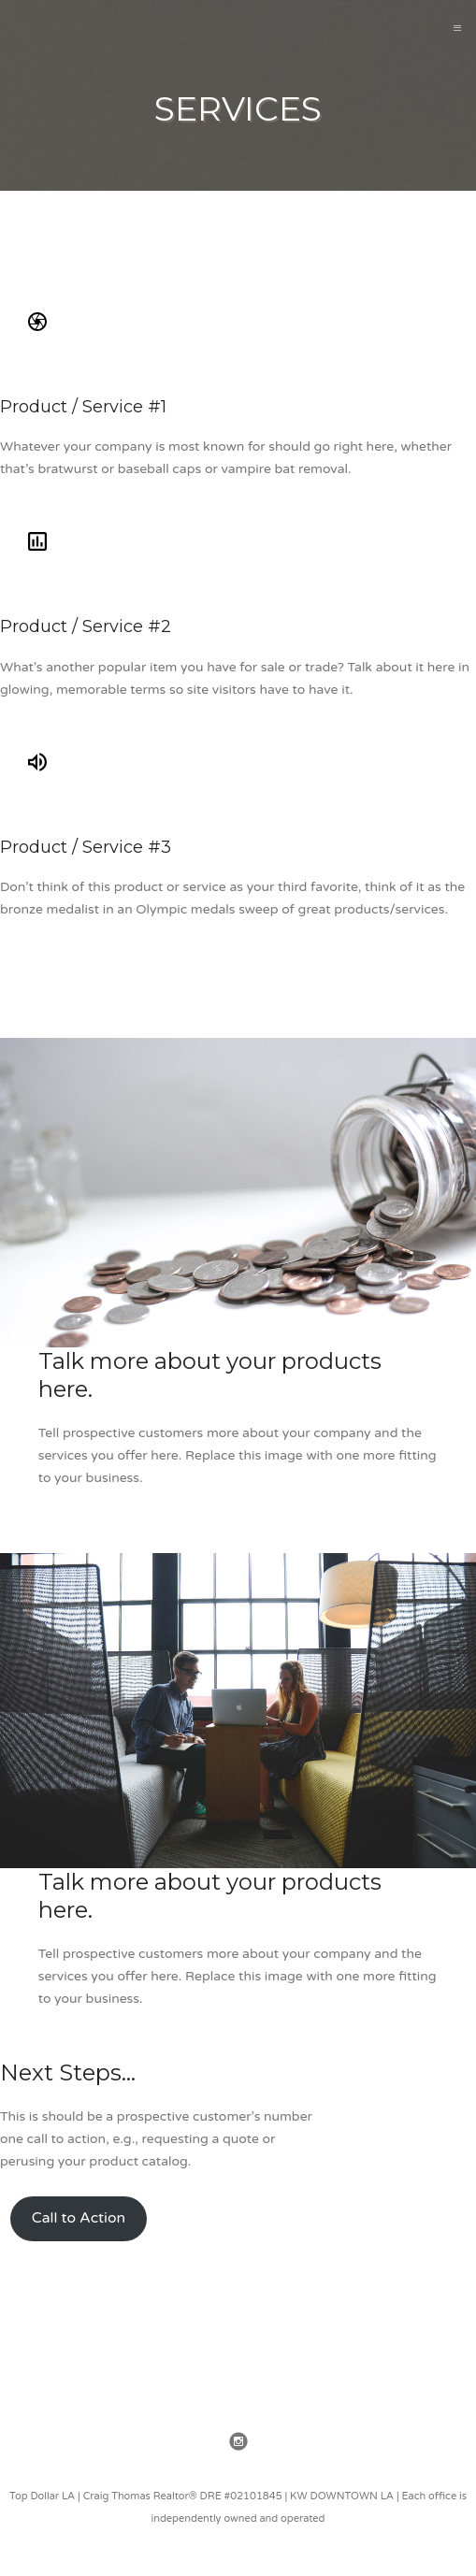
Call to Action (78, 2218)
